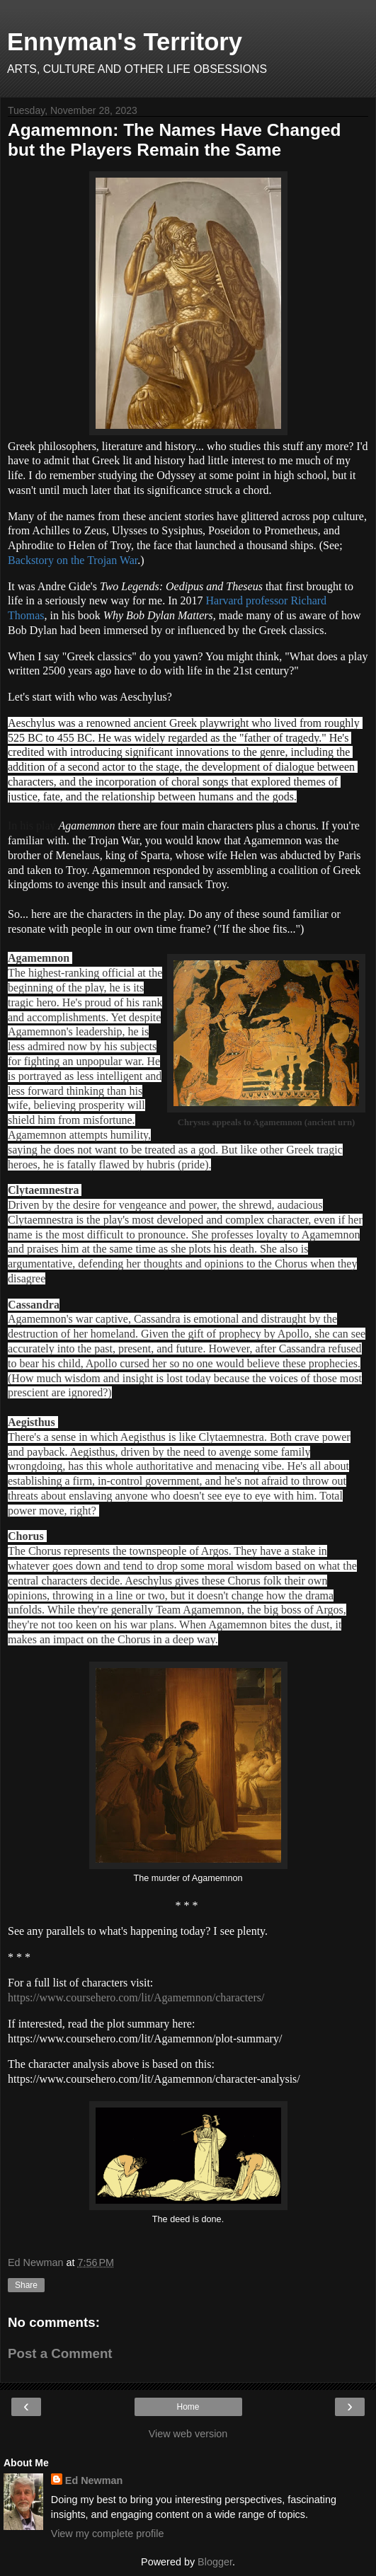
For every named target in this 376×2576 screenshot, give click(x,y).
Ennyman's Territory (124, 41)
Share (26, 2285)
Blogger (215, 2562)
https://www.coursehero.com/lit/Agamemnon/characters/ (136, 1997)
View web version (188, 2433)
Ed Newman (94, 2480)
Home (187, 2407)
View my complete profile (107, 2533)
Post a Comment (60, 2353)
